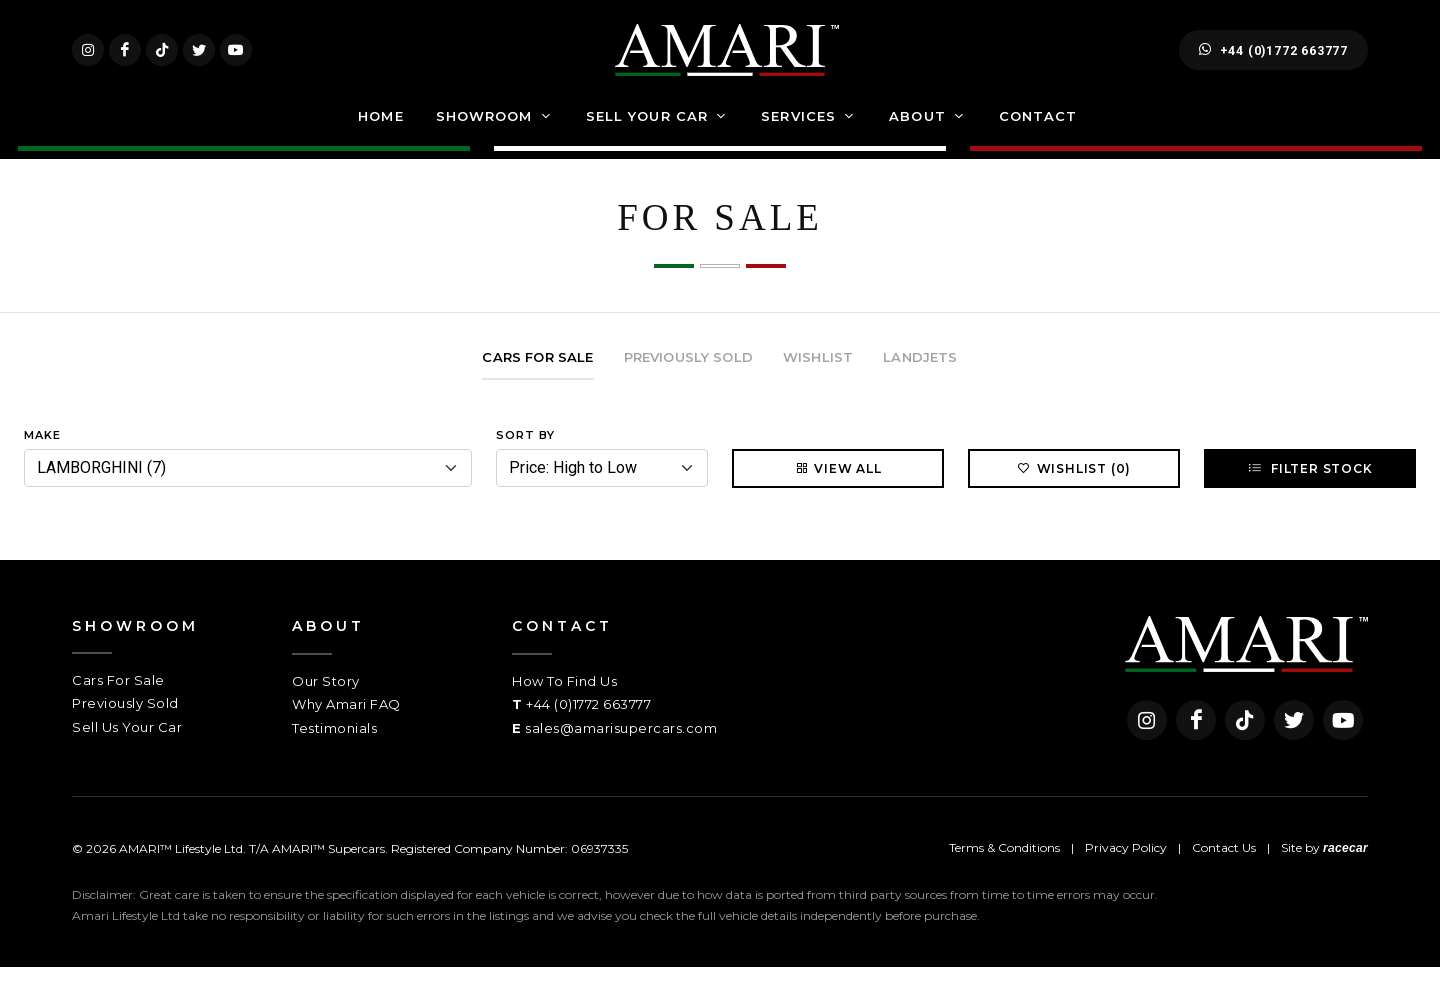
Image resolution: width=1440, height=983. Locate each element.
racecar (1345, 864)
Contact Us (1224, 863)
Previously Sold (125, 719)
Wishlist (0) (1074, 484)
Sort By (525, 451)
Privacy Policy (1126, 863)
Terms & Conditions (1004, 863)
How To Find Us (564, 697)
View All (837, 484)
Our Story (326, 697)
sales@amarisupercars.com (621, 744)
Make (42, 451)
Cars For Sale (118, 696)
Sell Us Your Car (127, 743)
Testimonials (334, 744)
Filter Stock (1309, 484)
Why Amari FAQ (346, 720)
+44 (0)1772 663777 (1273, 58)
